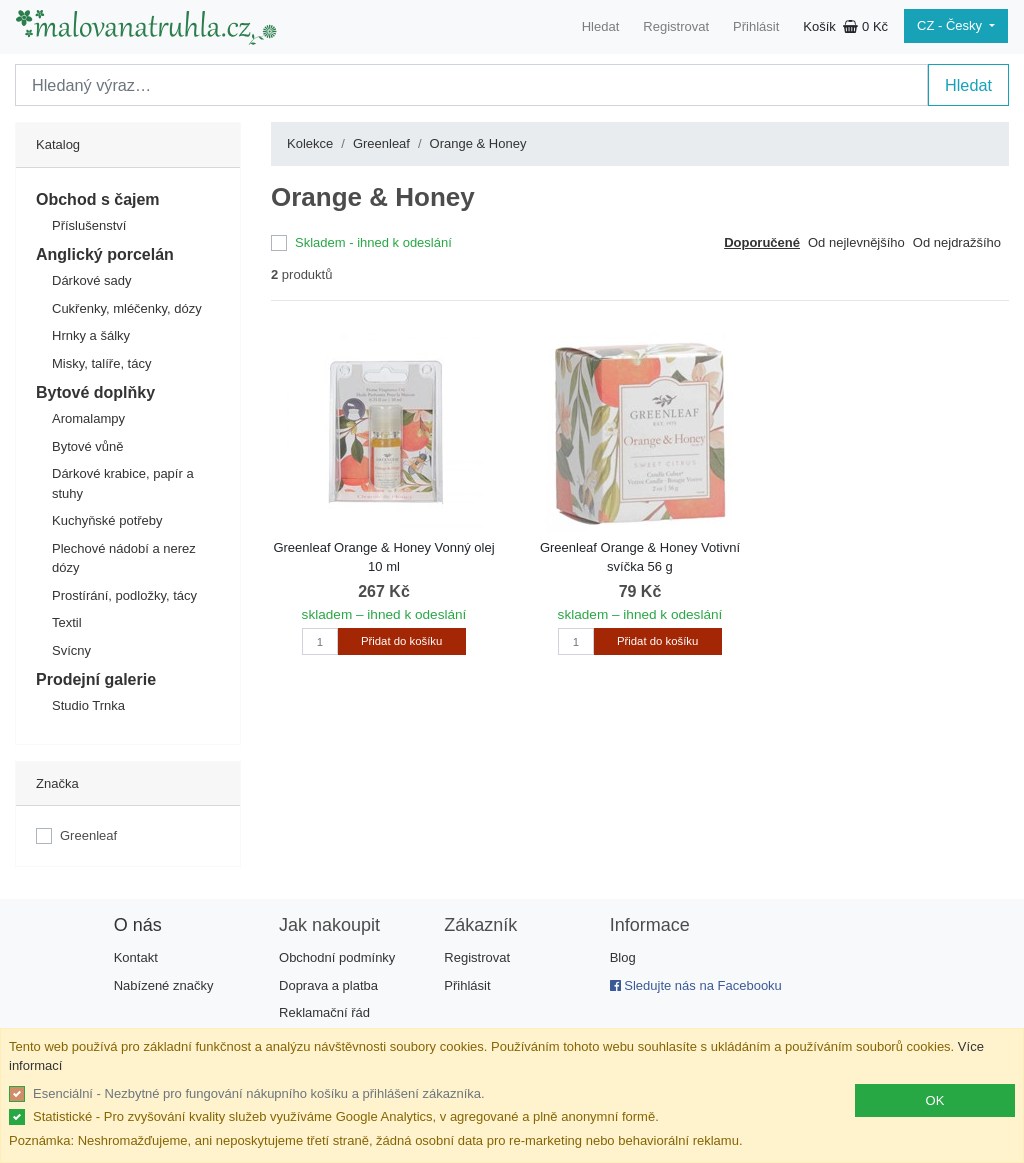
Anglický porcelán (105, 254)
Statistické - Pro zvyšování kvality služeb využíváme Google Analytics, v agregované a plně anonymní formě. (346, 1116)
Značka (57, 783)
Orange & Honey (478, 143)
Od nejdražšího (957, 242)
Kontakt (136, 957)
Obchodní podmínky (337, 957)
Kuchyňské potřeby (107, 520)
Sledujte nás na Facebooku (696, 985)
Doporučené (762, 242)
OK (935, 1100)
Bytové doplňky (95, 392)
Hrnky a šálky (91, 335)
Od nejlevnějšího (856, 242)
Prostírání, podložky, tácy (124, 595)
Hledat (601, 26)
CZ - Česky (951, 25)
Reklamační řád (324, 1012)
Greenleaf (88, 835)
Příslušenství (89, 225)
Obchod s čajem (98, 199)
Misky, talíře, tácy (101, 363)
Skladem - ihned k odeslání (373, 242)
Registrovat (676, 26)
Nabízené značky (164, 985)
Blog (623, 957)
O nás (138, 925)
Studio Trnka (88, 705)
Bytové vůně (88, 446)
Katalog (58, 144)
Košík (845, 26)
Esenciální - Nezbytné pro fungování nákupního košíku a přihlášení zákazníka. (259, 1093)
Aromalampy (88, 418)
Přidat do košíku (401, 641)
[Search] (471, 85)
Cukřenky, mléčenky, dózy (127, 308)
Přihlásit (756, 26)
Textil (67, 622)
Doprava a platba (328, 985)
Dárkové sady (91, 280)
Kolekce (310, 143)
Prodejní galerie (96, 679)
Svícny (71, 650)
